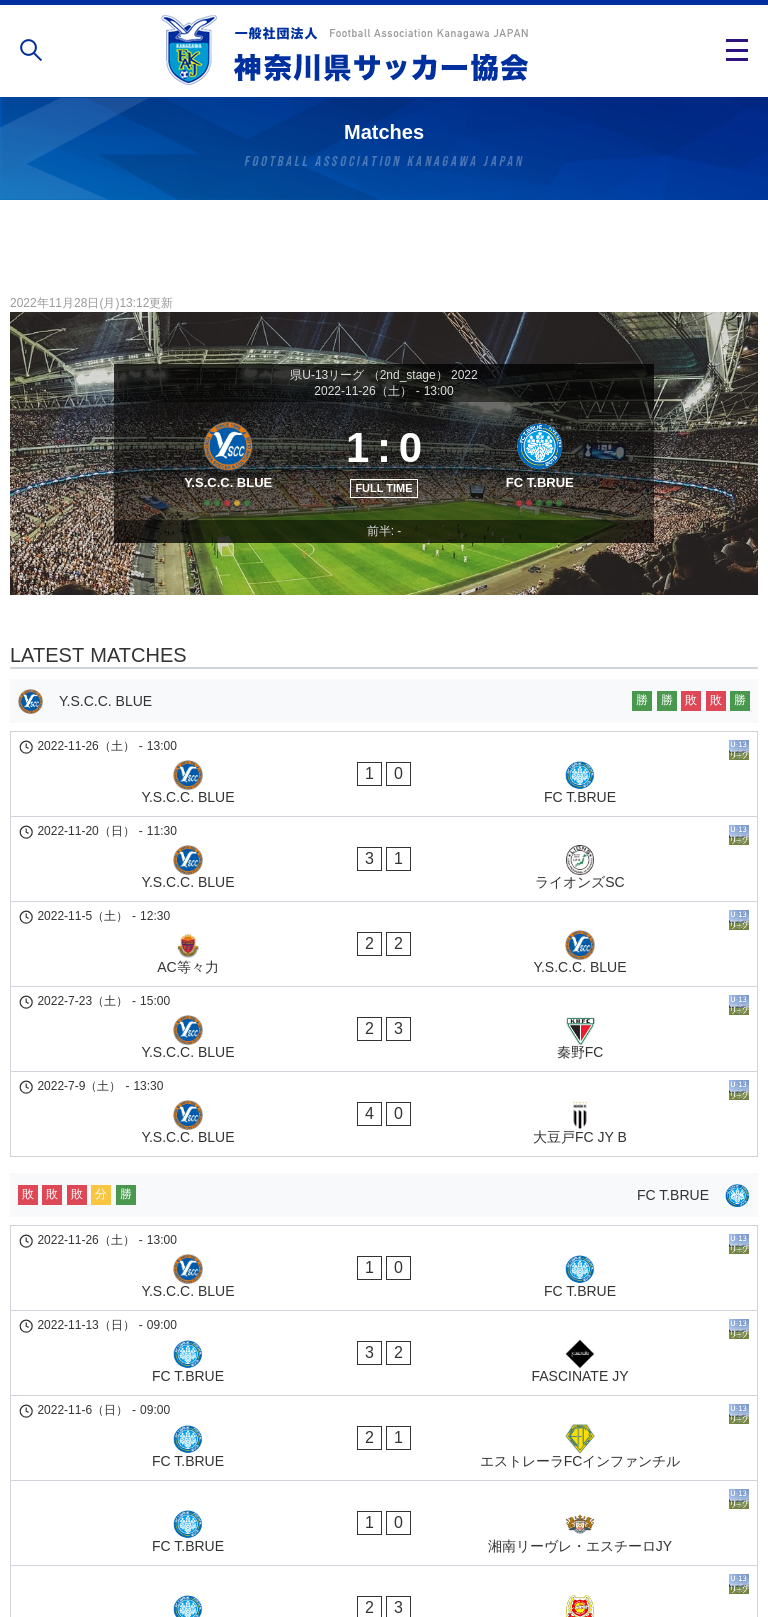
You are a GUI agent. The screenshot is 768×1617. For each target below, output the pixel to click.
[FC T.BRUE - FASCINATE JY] (384, 1188)
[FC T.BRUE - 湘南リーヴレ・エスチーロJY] (384, 1290)
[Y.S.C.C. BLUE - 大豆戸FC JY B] (384, 1010)
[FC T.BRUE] (546, 482)
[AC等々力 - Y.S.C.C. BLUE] (384, 908)
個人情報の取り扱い (384, 1541)
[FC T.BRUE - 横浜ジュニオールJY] (384, 1341)
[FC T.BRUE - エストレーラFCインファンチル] (384, 1239)
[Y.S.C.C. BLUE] (221, 482)
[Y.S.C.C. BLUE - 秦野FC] (384, 959)
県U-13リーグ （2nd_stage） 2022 (383, 375)
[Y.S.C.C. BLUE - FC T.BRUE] (384, 806)
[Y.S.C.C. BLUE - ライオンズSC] (384, 857)
